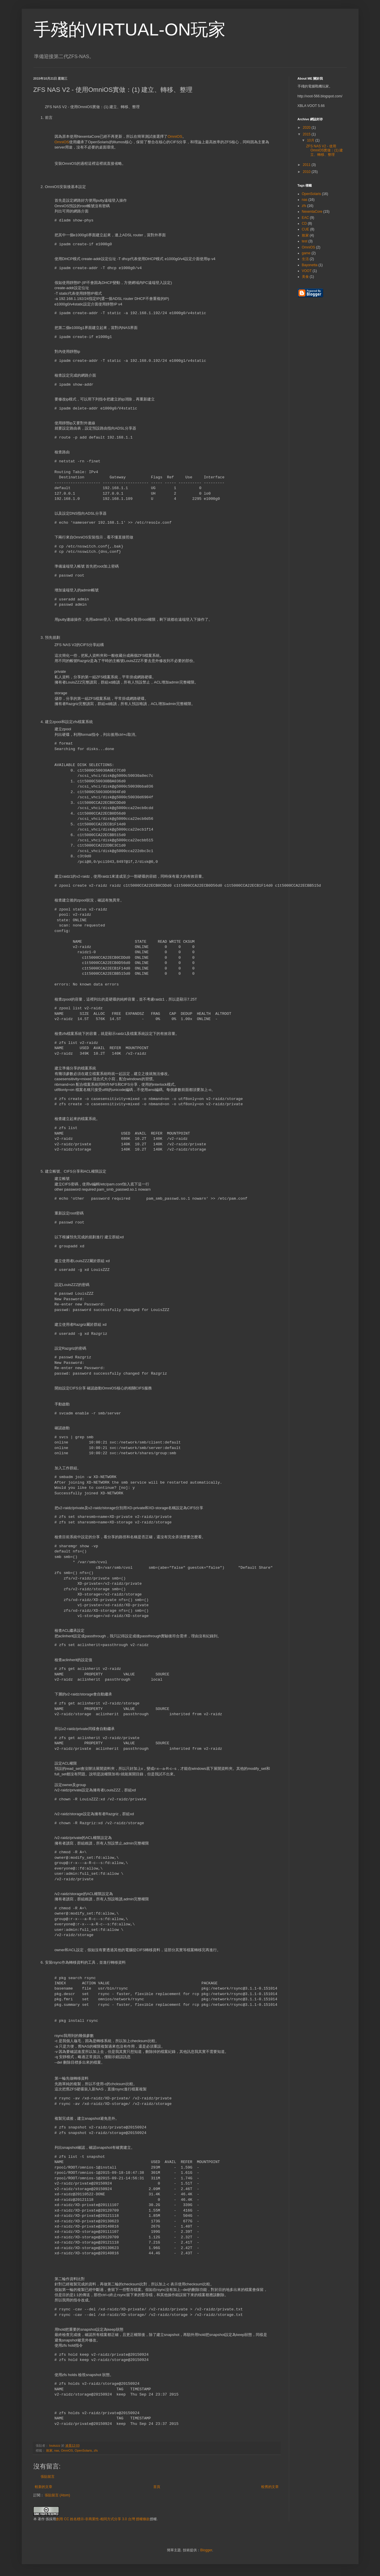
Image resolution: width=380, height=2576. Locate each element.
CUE (305, 229)
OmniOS (175, 136)
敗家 (49, 2450)
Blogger (206, 2550)
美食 (305, 277)
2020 (307, 128)
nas (56, 2450)
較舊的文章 (270, 2487)
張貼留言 (48, 2477)
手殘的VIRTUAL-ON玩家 (129, 29)
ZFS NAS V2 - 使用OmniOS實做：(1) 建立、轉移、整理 (324, 150)
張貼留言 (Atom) (57, 2495)
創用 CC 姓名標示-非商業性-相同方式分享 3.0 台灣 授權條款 (103, 2519)
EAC (305, 218)
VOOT (307, 271)
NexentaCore (312, 212)
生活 (305, 259)
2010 (307, 172)
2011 (307, 165)
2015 (307, 134)
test (304, 241)
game (306, 253)
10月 (311, 140)
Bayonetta (310, 265)
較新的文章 (43, 2487)
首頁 (156, 2487)
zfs (96, 2450)
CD (304, 223)
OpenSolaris (83, 2450)
